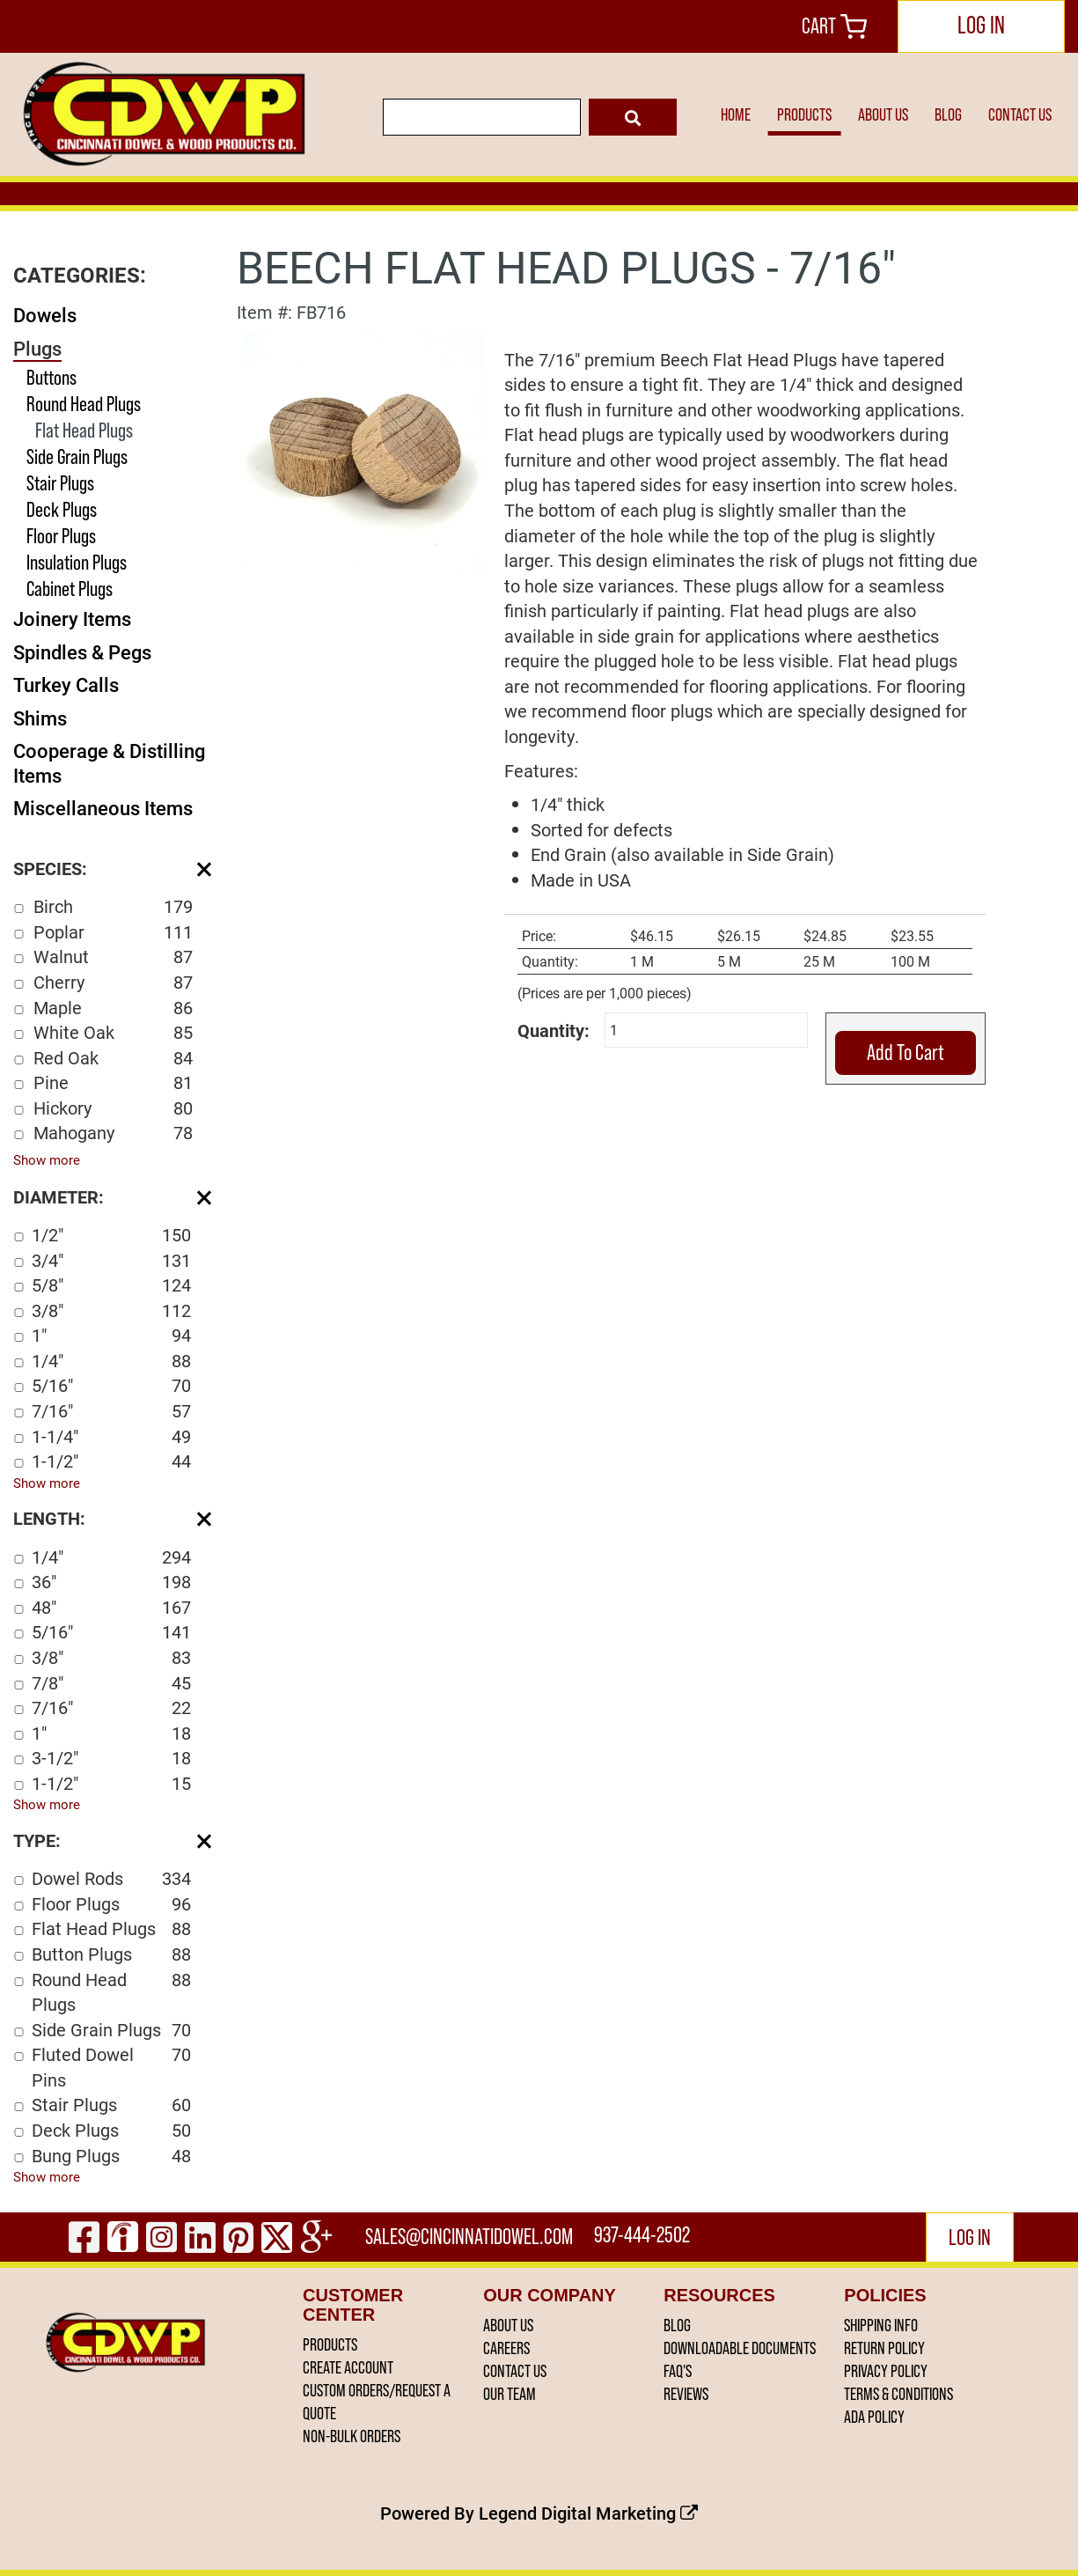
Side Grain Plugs (77, 456)
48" (111, 1607)
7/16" (111, 1411)
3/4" (111, 1260)
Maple (113, 1007)
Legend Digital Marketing (588, 2512)
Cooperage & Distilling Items (109, 763)
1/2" (111, 1235)
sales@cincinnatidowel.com (471, 2236)
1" (111, 1335)
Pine (113, 1082)
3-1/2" (111, 1757)
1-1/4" (111, 1436)
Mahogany (113, 1132)
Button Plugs (111, 1954)
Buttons (51, 377)
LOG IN (981, 25)
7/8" (111, 1683)
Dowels (45, 315)
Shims (40, 718)
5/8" (111, 1285)
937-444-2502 (645, 2236)
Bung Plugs (111, 2155)
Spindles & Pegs (82, 652)
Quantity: (553, 1030)
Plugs (37, 348)
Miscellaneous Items (103, 808)
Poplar (113, 932)
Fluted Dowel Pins (111, 2067)
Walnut (113, 956)
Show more (46, 1159)
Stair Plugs (60, 483)
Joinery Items (72, 618)
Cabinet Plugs (69, 588)
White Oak (113, 1032)
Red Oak (113, 1058)
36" (111, 1581)
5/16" (111, 1385)
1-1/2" (111, 1461)
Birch (113, 906)
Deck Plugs (61, 509)
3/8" (111, 1310)
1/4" (111, 1360)
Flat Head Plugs (84, 430)
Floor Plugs (61, 536)
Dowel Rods (111, 1878)
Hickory (113, 1108)
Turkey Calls (66, 684)
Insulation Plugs (76, 562)
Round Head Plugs (83, 404)
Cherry (113, 982)
